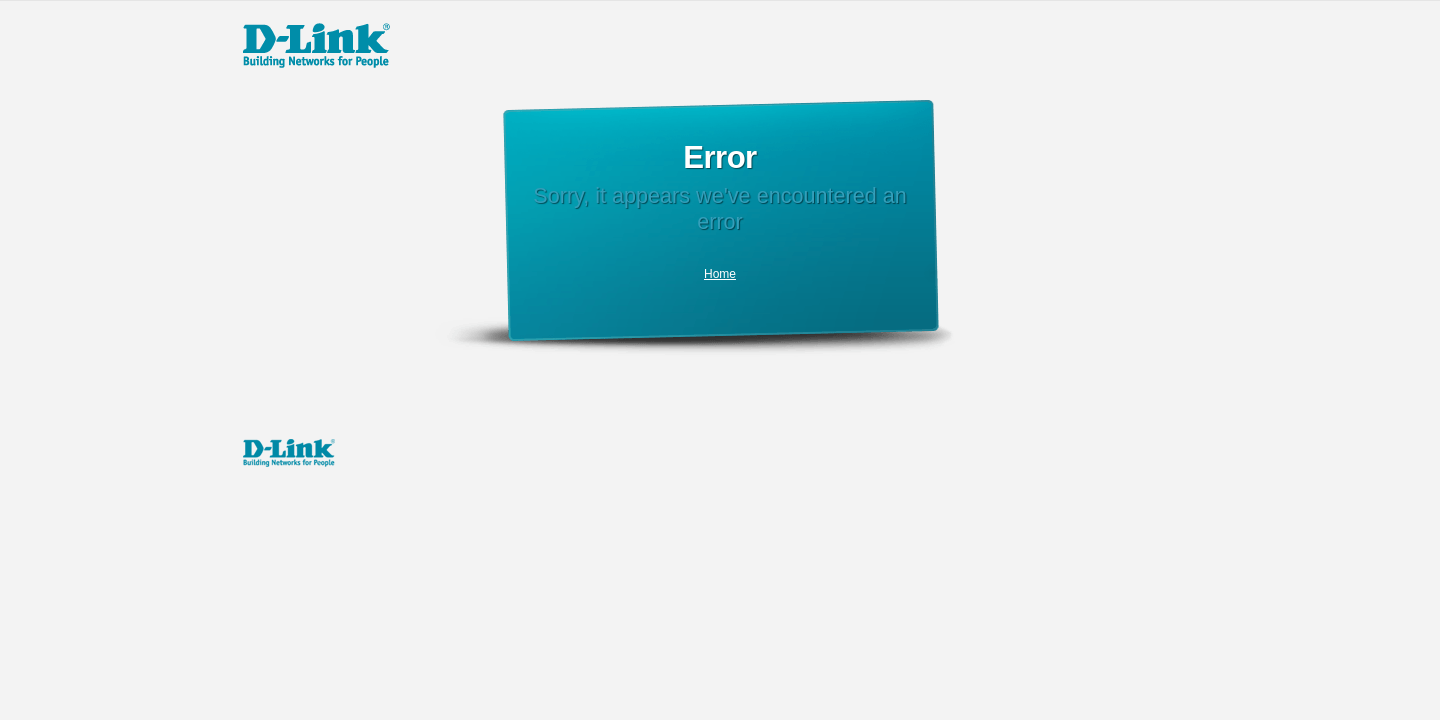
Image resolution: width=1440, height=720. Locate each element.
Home (720, 274)
